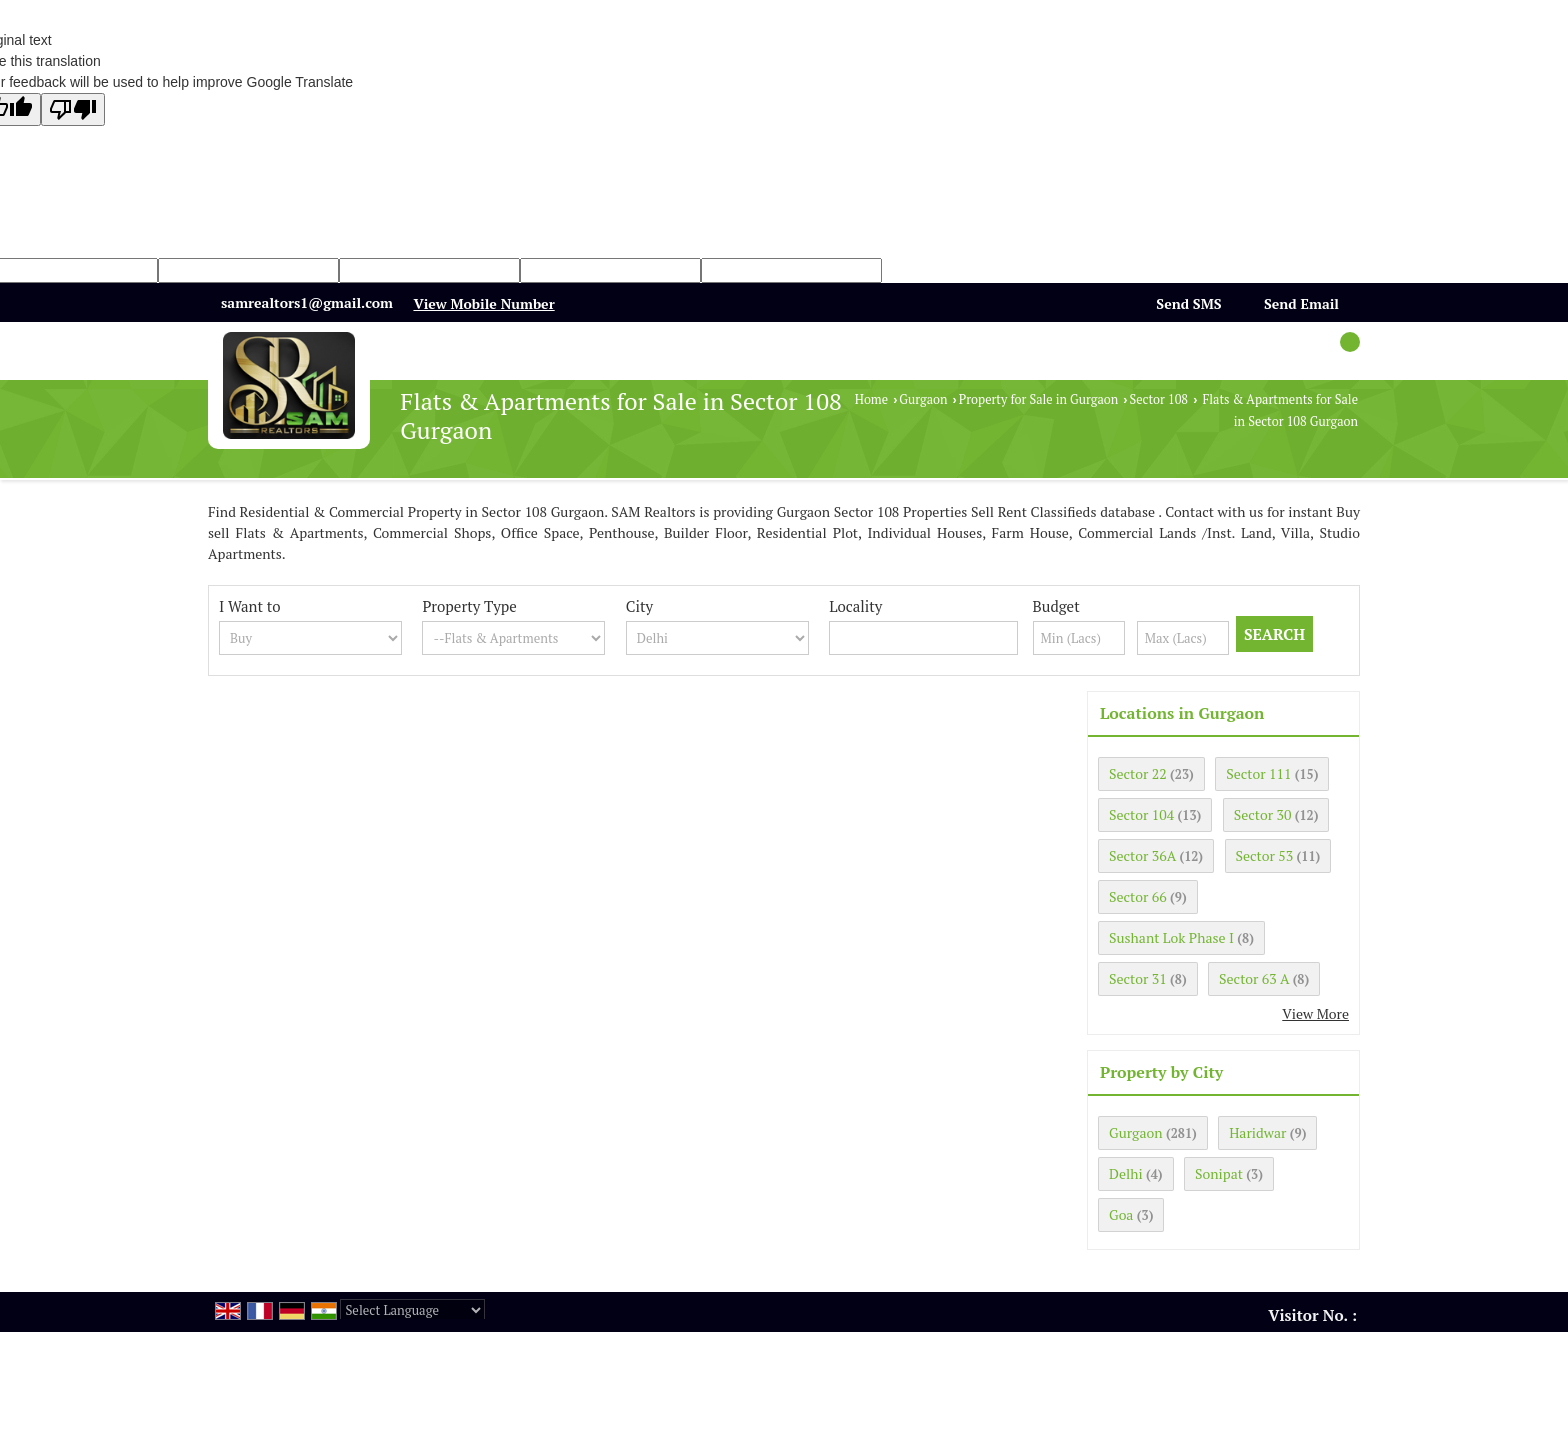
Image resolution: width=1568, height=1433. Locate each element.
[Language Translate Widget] (412, 1310)
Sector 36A (1142, 855)
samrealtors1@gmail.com (307, 302)
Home (871, 399)
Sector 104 (1141, 814)
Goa (1121, 1214)
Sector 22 (1138, 773)
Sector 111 (1258, 773)
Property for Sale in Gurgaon (1038, 399)
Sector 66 (1138, 896)
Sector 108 (1158, 399)
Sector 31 (1138, 978)
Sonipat (1219, 1173)
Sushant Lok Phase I (1171, 937)
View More (1315, 1013)
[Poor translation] (73, 109)
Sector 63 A (1254, 978)
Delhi (1126, 1173)
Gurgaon (923, 399)
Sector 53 (1265, 855)
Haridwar (1257, 1132)
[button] (483, 303)
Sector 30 (1263, 814)
